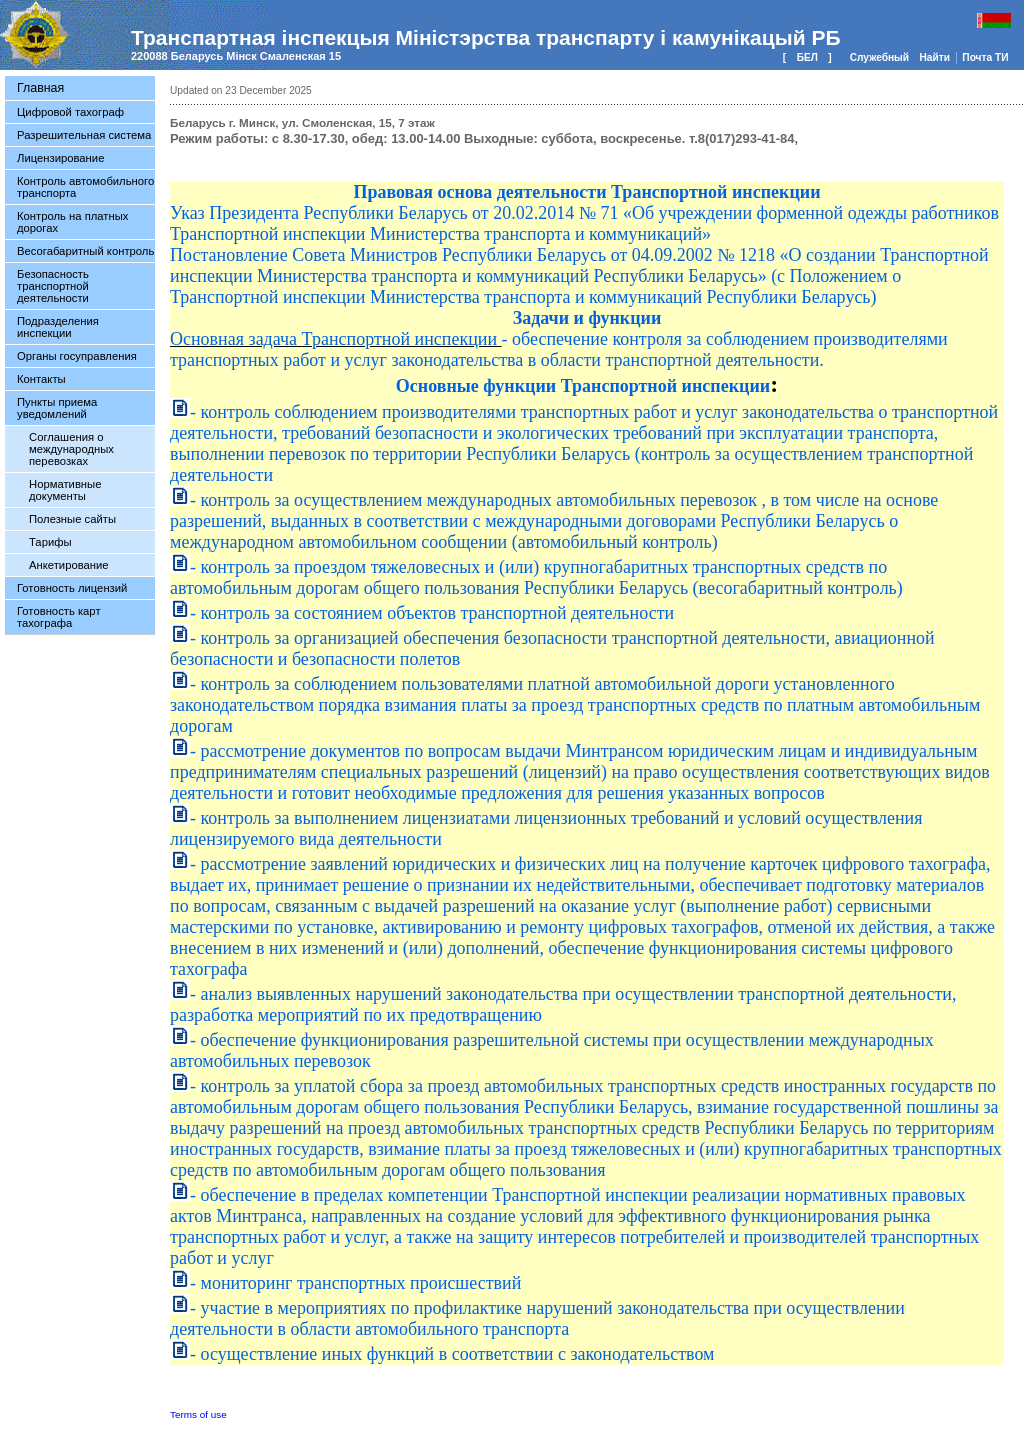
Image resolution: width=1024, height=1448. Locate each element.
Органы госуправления (77, 356)
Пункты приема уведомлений (57, 408)
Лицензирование (60, 158)
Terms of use (198, 1414)
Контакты (41, 379)
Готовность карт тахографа (59, 617)
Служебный (881, 57)
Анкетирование (69, 565)
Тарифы (50, 542)
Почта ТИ (985, 57)
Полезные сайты (72, 519)
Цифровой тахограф (70, 112)
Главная (40, 88)
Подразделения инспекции (58, 327)
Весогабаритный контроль (85, 251)
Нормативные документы (65, 490)
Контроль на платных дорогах (72, 222)
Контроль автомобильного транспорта (85, 187)
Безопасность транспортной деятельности (53, 286)
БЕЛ (807, 57)
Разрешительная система (84, 135)
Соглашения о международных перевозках (71, 449)
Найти (935, 57)
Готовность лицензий (72, 588)
